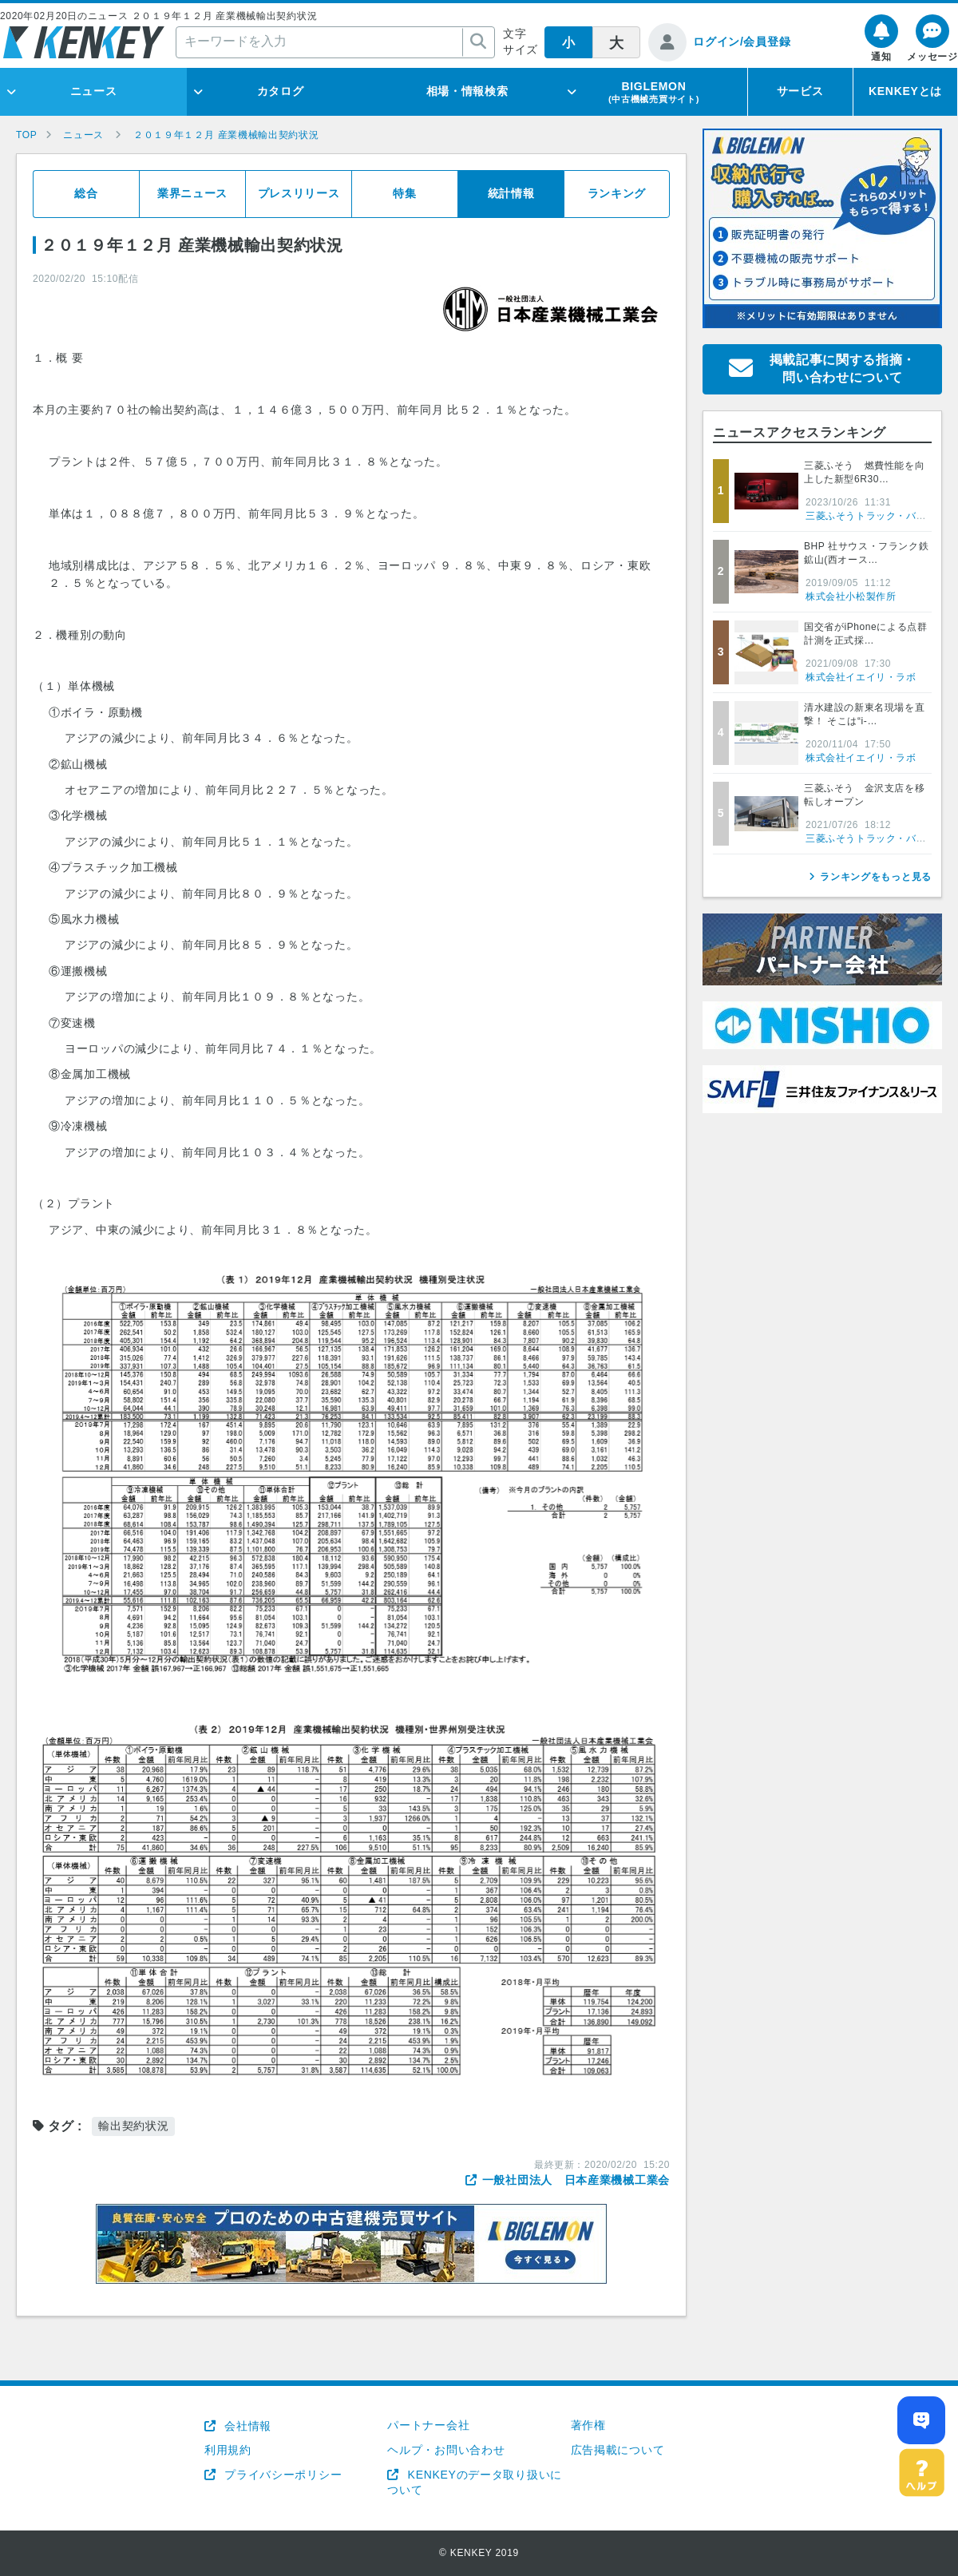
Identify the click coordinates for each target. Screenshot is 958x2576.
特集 (404, 193)
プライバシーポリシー (281, 2474)
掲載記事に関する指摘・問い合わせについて (843, 368)
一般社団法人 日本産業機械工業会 (576, 2180)
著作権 (588, 2425)
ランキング (617, 193)
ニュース (93, 91)
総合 (85, 193)
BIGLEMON (653, 92)
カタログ (280, 91)
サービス (800, 91)
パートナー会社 (428, 2425)
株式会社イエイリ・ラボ (861, 677)
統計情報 (511, 193)
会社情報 (246, 2425)
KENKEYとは (905, 91)
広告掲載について (618, 2449)
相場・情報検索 (467, 91)
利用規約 (227, 2449)
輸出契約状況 (133, 2125)
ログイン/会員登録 (741, 41)
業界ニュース (192, 193)
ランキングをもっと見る (876, 876)
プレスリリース (299, 193)
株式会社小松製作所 (851, 596)
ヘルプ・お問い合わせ (446, 2449)
